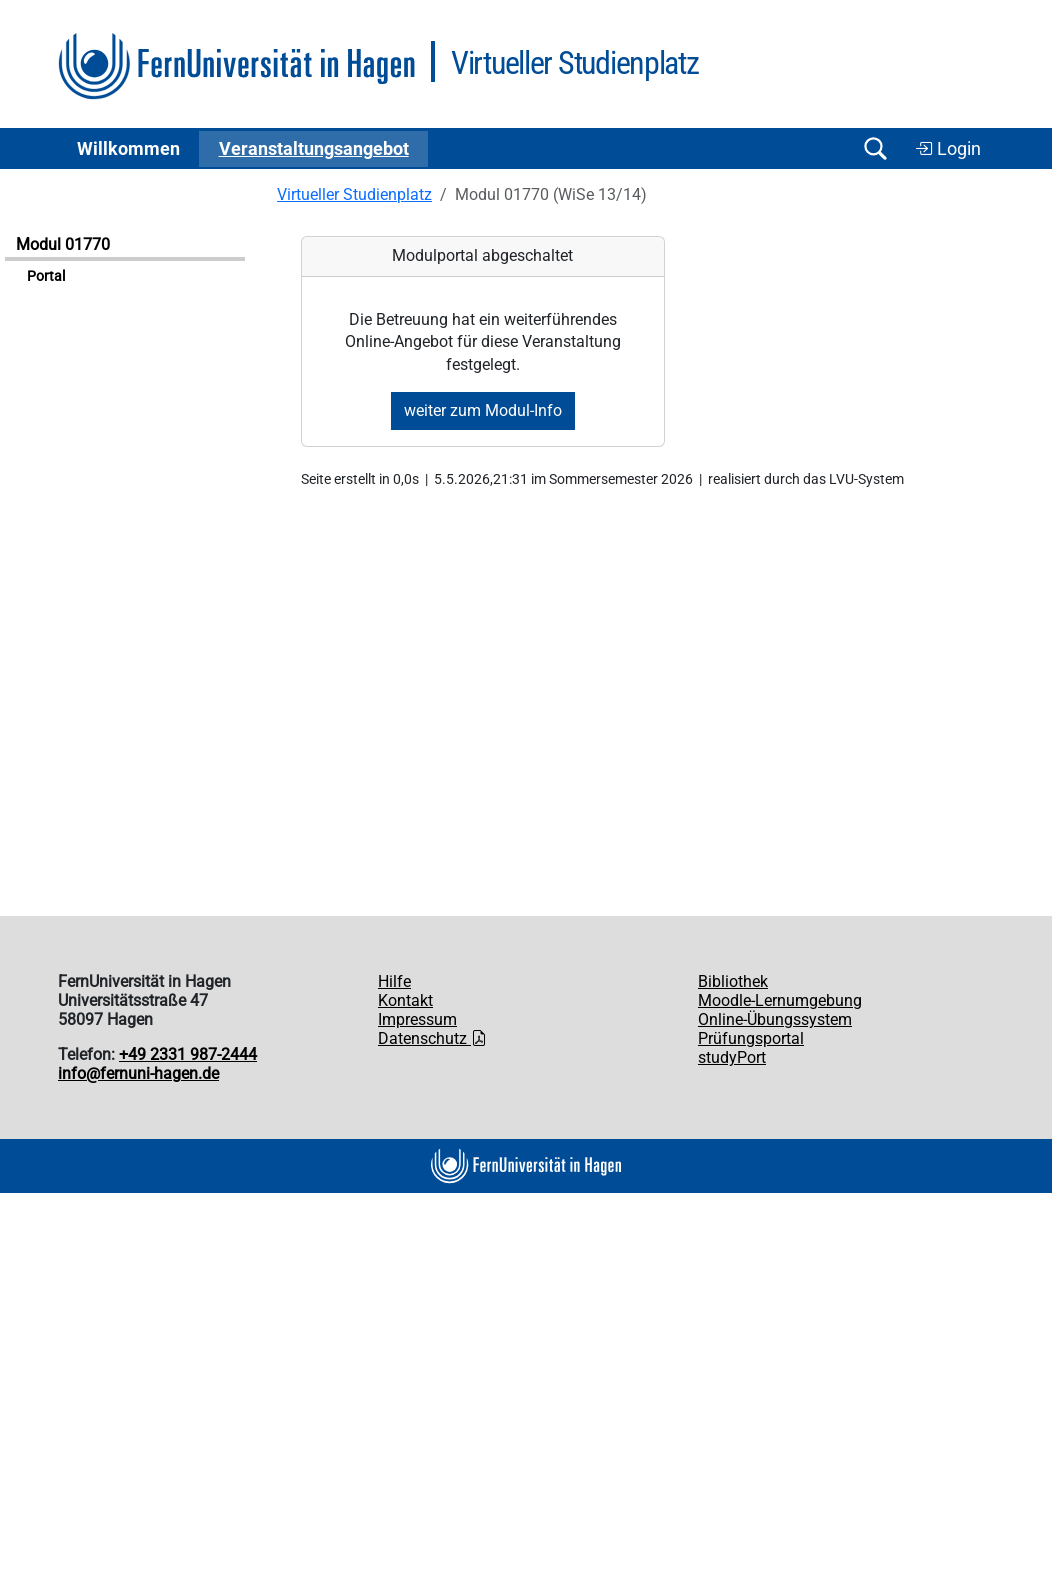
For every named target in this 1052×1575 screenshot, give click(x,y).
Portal (46, 276)
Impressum (417, 1019)
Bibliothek (733, 981)
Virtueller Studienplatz (354, 194)
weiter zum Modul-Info (483, 410)
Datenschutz (432, 1038)
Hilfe (394, 981)
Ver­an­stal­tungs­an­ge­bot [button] (314, 149)
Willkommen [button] (128, 149)
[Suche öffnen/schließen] (875, 148)
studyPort (732, 1057)
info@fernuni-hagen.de (138, 1073)
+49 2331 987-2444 (188, 1054)
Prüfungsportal (751, 1038)
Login (948, 149)
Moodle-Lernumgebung (780, 1000)
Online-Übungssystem (775, 1019)
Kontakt (405, 1000)
